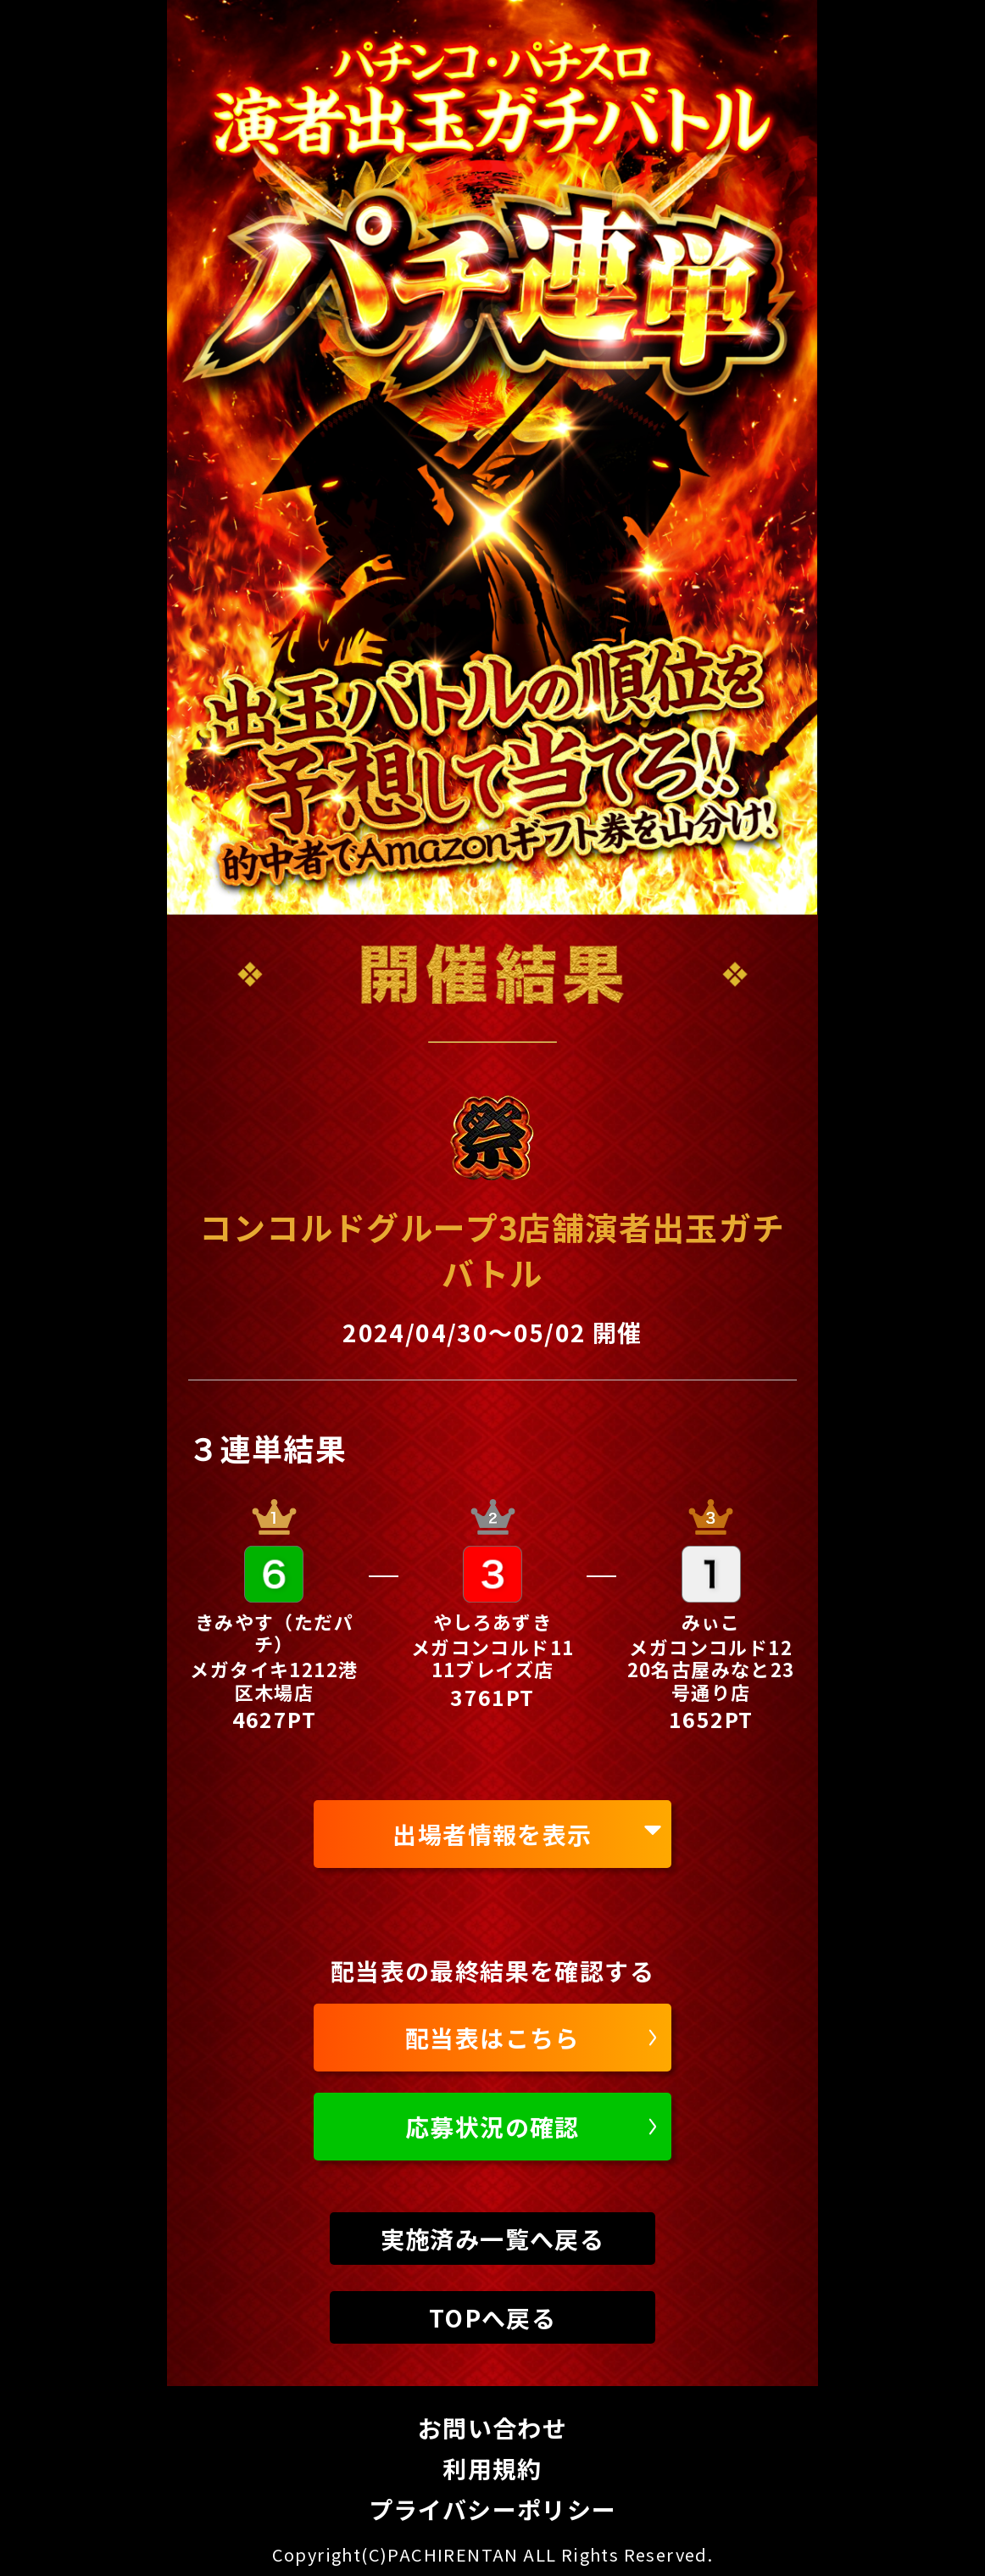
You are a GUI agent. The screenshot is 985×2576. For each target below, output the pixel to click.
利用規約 (492, 2468)
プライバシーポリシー (493, 2509)
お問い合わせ (492, 2427)
